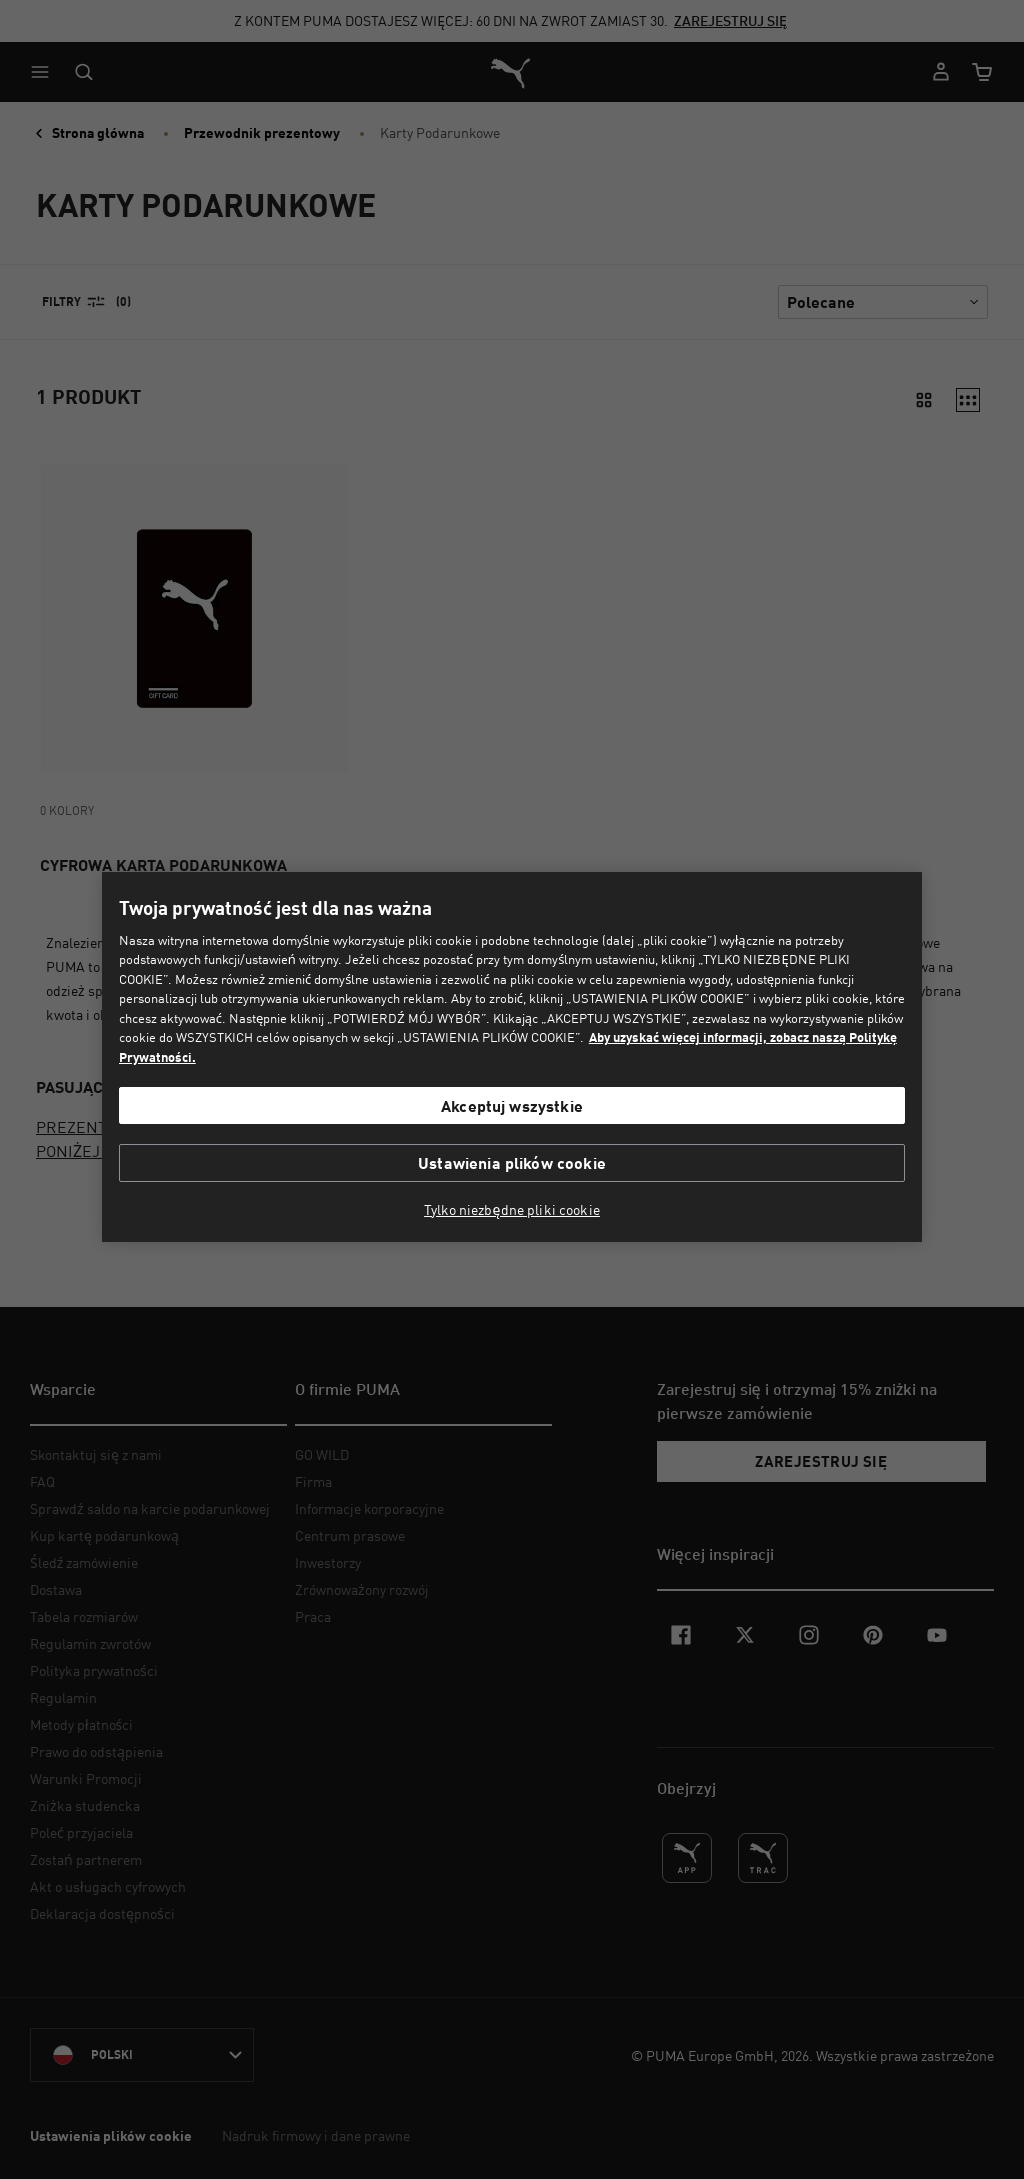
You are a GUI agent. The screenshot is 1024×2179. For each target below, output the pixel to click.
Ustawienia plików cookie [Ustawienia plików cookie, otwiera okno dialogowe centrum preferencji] (512, 1162)
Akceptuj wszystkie (512, 1105)
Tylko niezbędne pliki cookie (512, 1210)
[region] (511, 1057)
